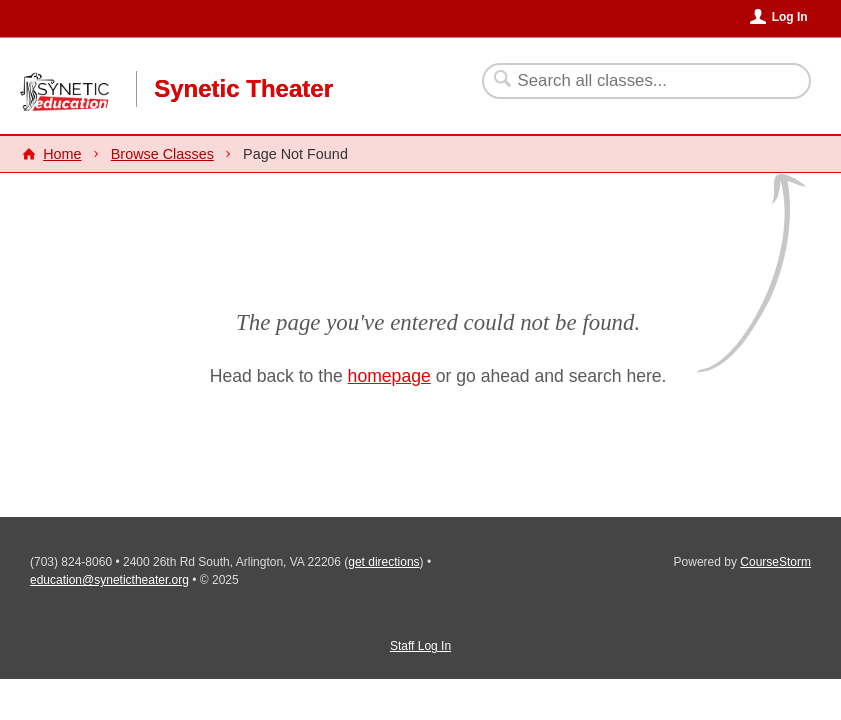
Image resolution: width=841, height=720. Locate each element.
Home (62, 154)
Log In (790, 17)
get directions (383, 562)
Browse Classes (162, 154)
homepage (389, 376)
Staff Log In (420, 646)
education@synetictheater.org (109, 580)
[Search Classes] (634, 81)
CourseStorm (775, 562)
